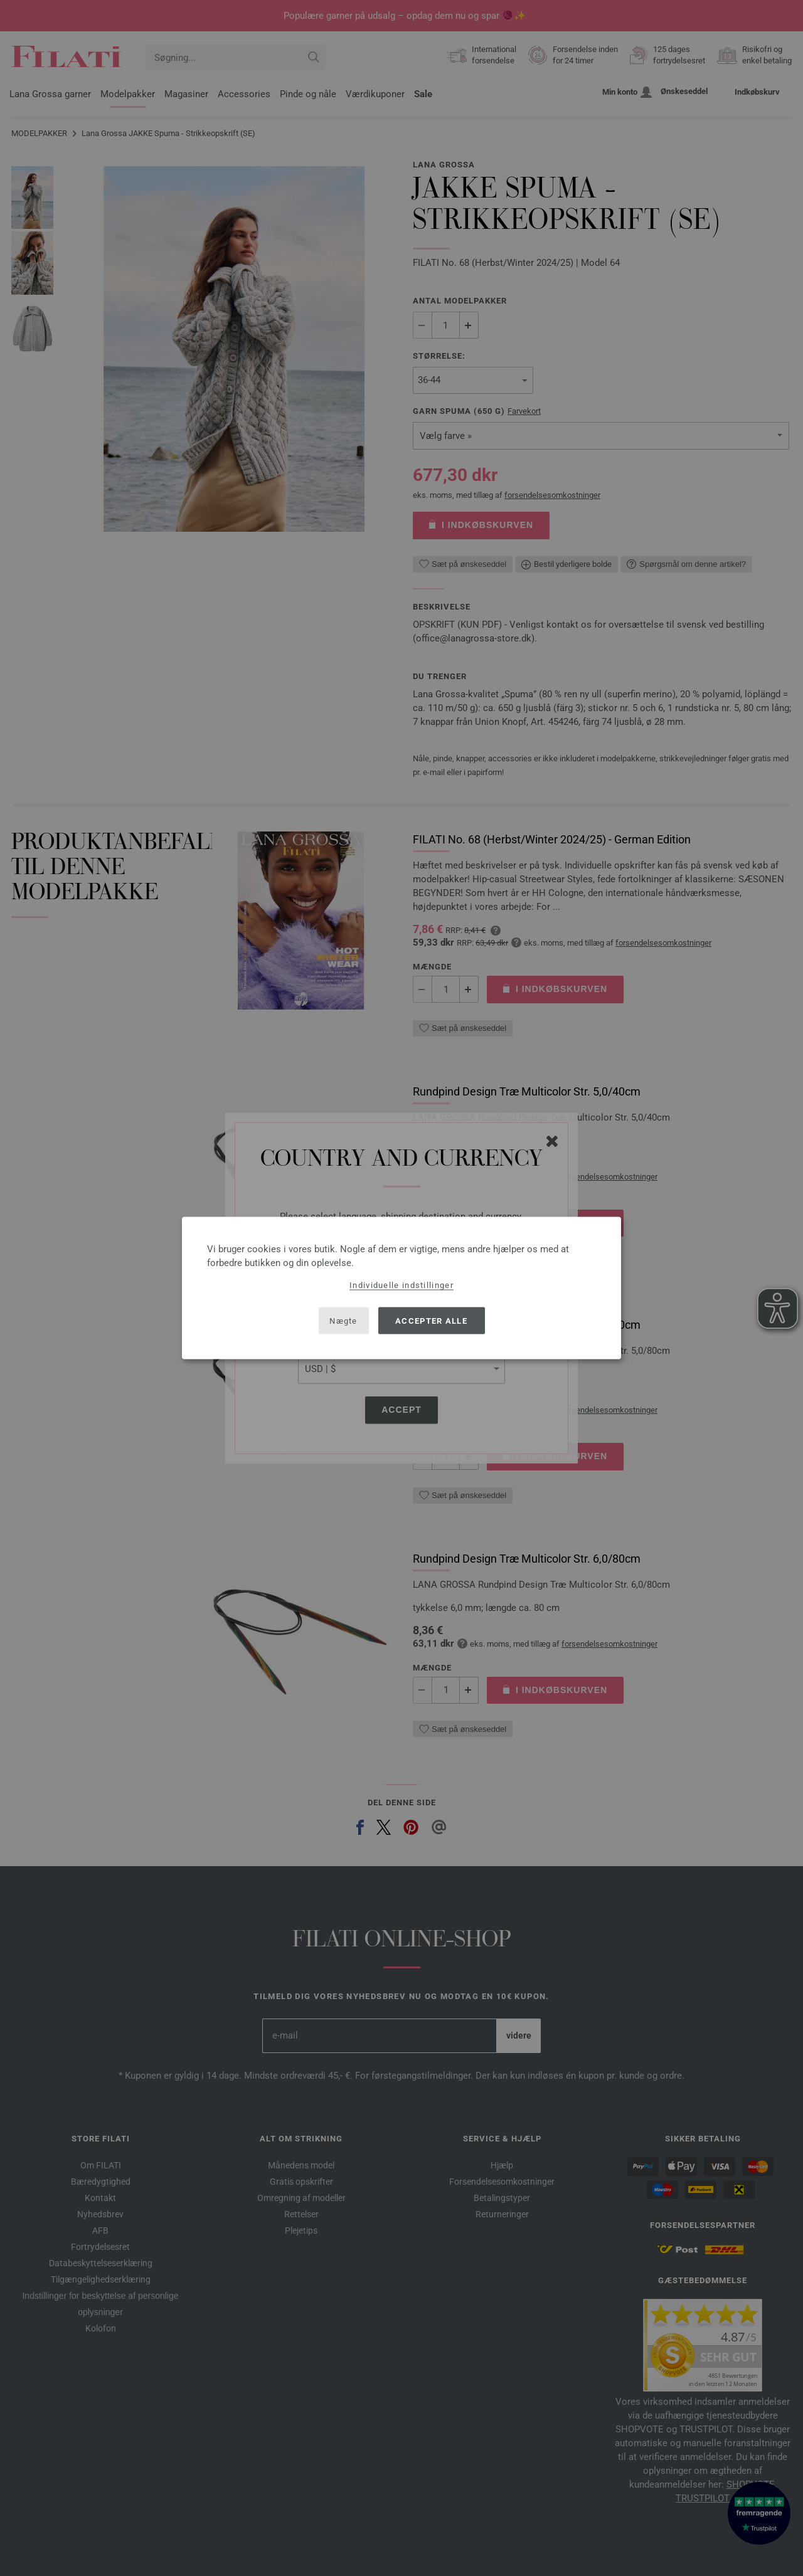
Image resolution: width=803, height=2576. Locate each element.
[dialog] (401, 1288)
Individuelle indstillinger (401, 1285)
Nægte (343, 1320)
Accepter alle (431, 1320)
